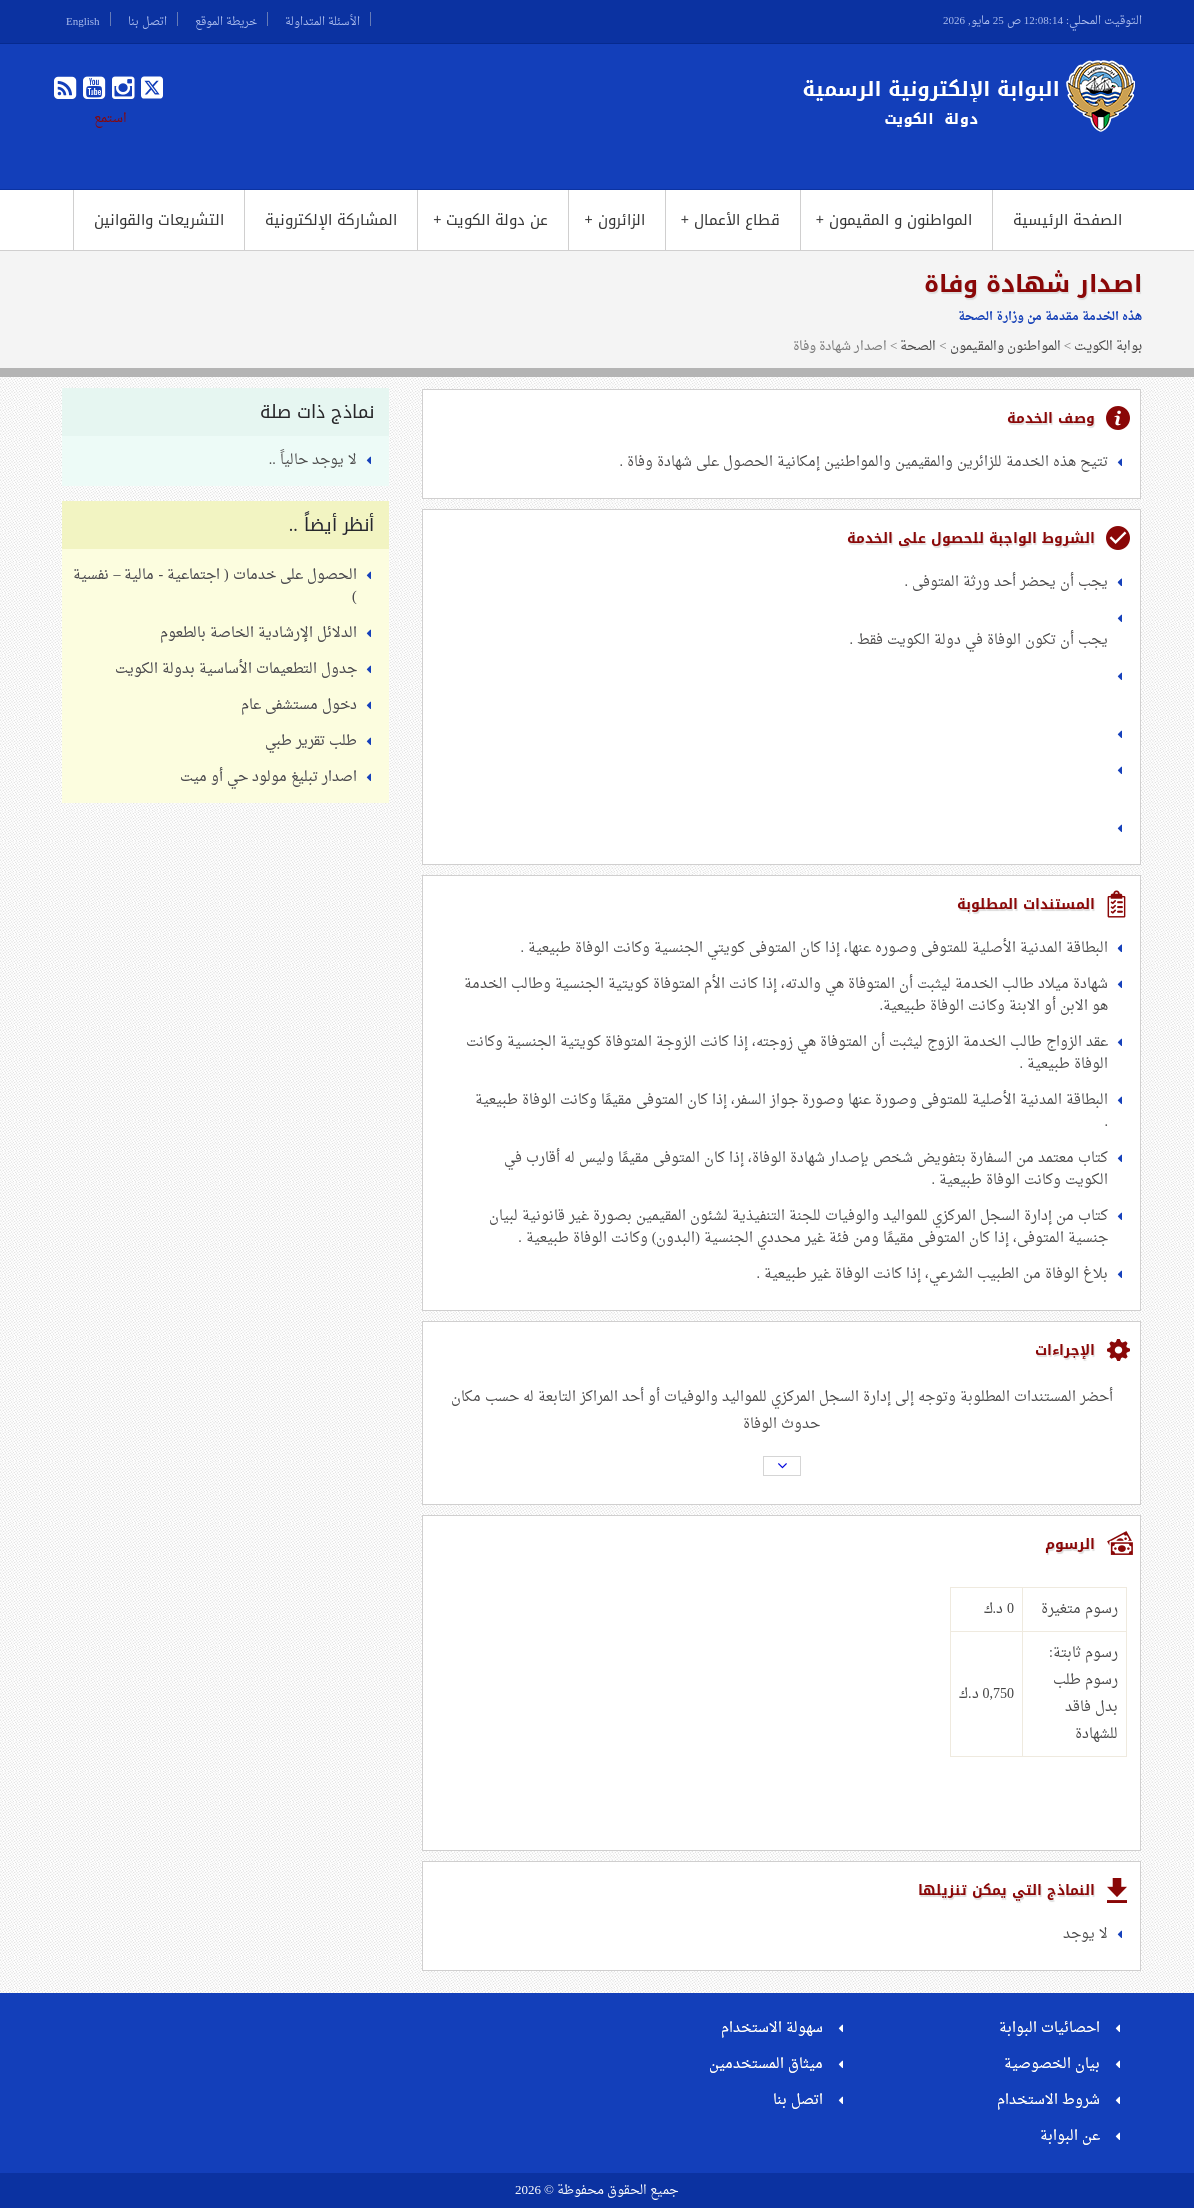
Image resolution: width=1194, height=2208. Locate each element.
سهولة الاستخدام (772, 2028)
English (83, 19)
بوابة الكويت (1108, 346)
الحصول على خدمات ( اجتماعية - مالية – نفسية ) (214, 586)
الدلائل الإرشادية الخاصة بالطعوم (258, 633)
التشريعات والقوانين (159, 220)
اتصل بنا (147, 19)
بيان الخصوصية (1052, 2064)
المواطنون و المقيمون (894, 220)
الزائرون (614, 220)
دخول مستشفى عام (299, 705)
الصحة (918, 346)
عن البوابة (1070, 2136)
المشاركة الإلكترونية (331, 220)
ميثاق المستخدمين (766, 2064)
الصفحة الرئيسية (1067, 220)
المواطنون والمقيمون (1005, 346)
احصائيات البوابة (1049, 2028)
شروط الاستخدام (1048, 2100)
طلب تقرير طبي (311, 741)
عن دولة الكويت (490, 220)
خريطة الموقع (226, 19)
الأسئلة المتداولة (322, 19)
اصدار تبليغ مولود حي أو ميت (268, 777)
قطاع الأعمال (730, 220)
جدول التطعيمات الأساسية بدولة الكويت (236, 669)
